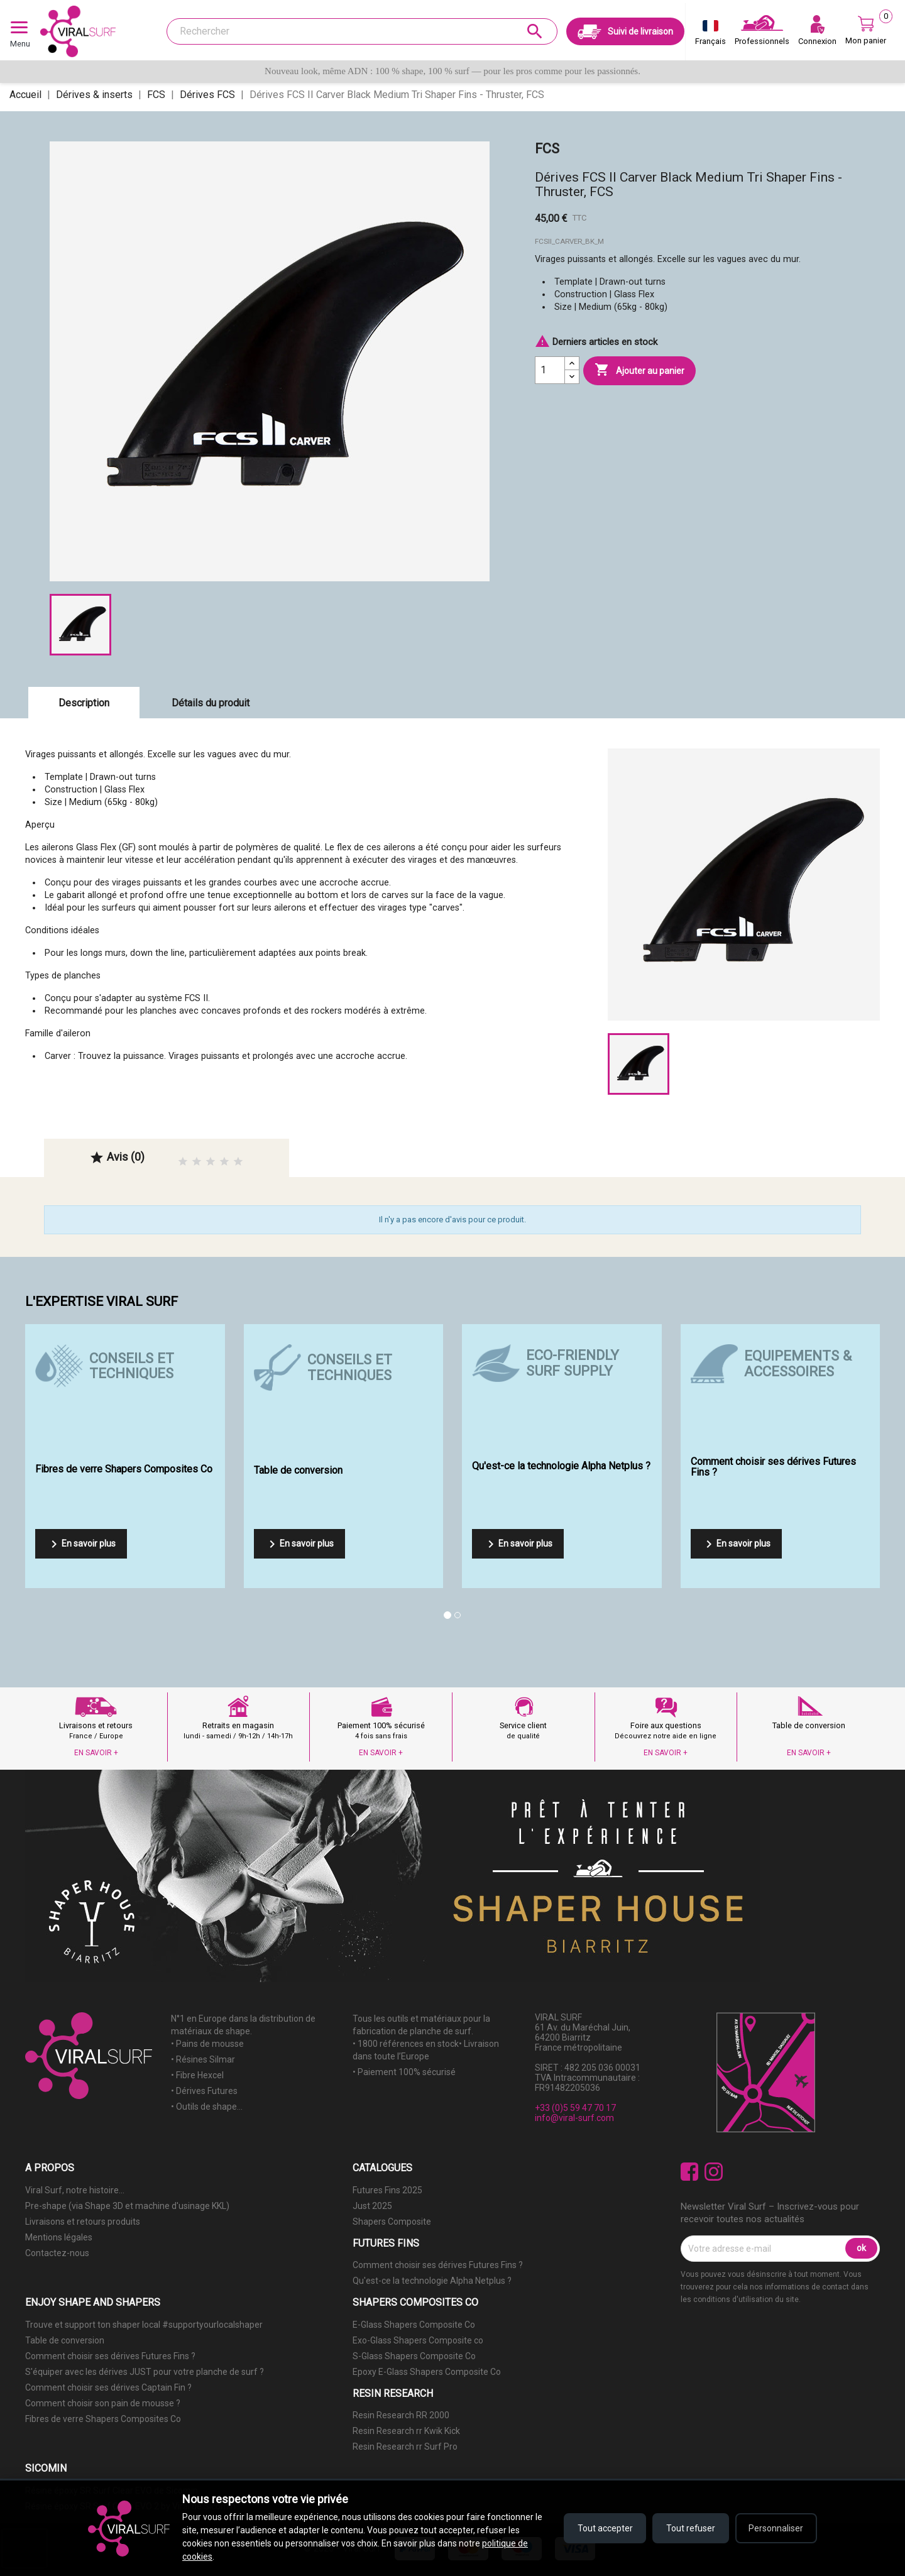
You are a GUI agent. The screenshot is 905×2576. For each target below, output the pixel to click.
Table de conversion (64, 2340)
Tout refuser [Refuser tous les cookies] (690, 2528)
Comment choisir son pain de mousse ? (102, 2403)
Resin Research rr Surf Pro (405, 2447)
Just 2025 (372, 2206)
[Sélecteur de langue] (710, 35)
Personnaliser (776, 2528)
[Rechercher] (362, 31)
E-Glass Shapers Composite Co (414, 2325)
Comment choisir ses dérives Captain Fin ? (108, 2387)
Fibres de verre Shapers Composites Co (103, 2419)
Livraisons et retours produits (82, 2222)
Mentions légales (58, 2237)
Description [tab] (83, 703)
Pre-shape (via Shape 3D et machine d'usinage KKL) (127, 2206)
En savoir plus (81, 1544)
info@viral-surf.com (574, 2118)
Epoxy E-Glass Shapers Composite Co (427, 2372)
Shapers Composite (392, 2222)
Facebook (690, 2171)
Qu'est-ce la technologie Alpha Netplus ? (432, 2281)
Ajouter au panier (639, 370)
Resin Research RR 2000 (401, 2415)
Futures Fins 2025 (387, 2190)
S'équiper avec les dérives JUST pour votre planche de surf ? (144, 2372)
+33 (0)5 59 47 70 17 (575, 2108)
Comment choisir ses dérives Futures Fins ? (438, 2265)
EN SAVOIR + (96, 1752)
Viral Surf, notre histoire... (74, 2190)
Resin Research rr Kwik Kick (406, 2431)
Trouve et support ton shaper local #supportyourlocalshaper (144, 2325)
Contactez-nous (57, 2253)
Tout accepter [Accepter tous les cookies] (603, 2528)
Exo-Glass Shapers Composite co (418, 2340)
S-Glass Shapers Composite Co (414, 2356)
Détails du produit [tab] (211, 703)
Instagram (714, 2171)
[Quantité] (550, 370)
